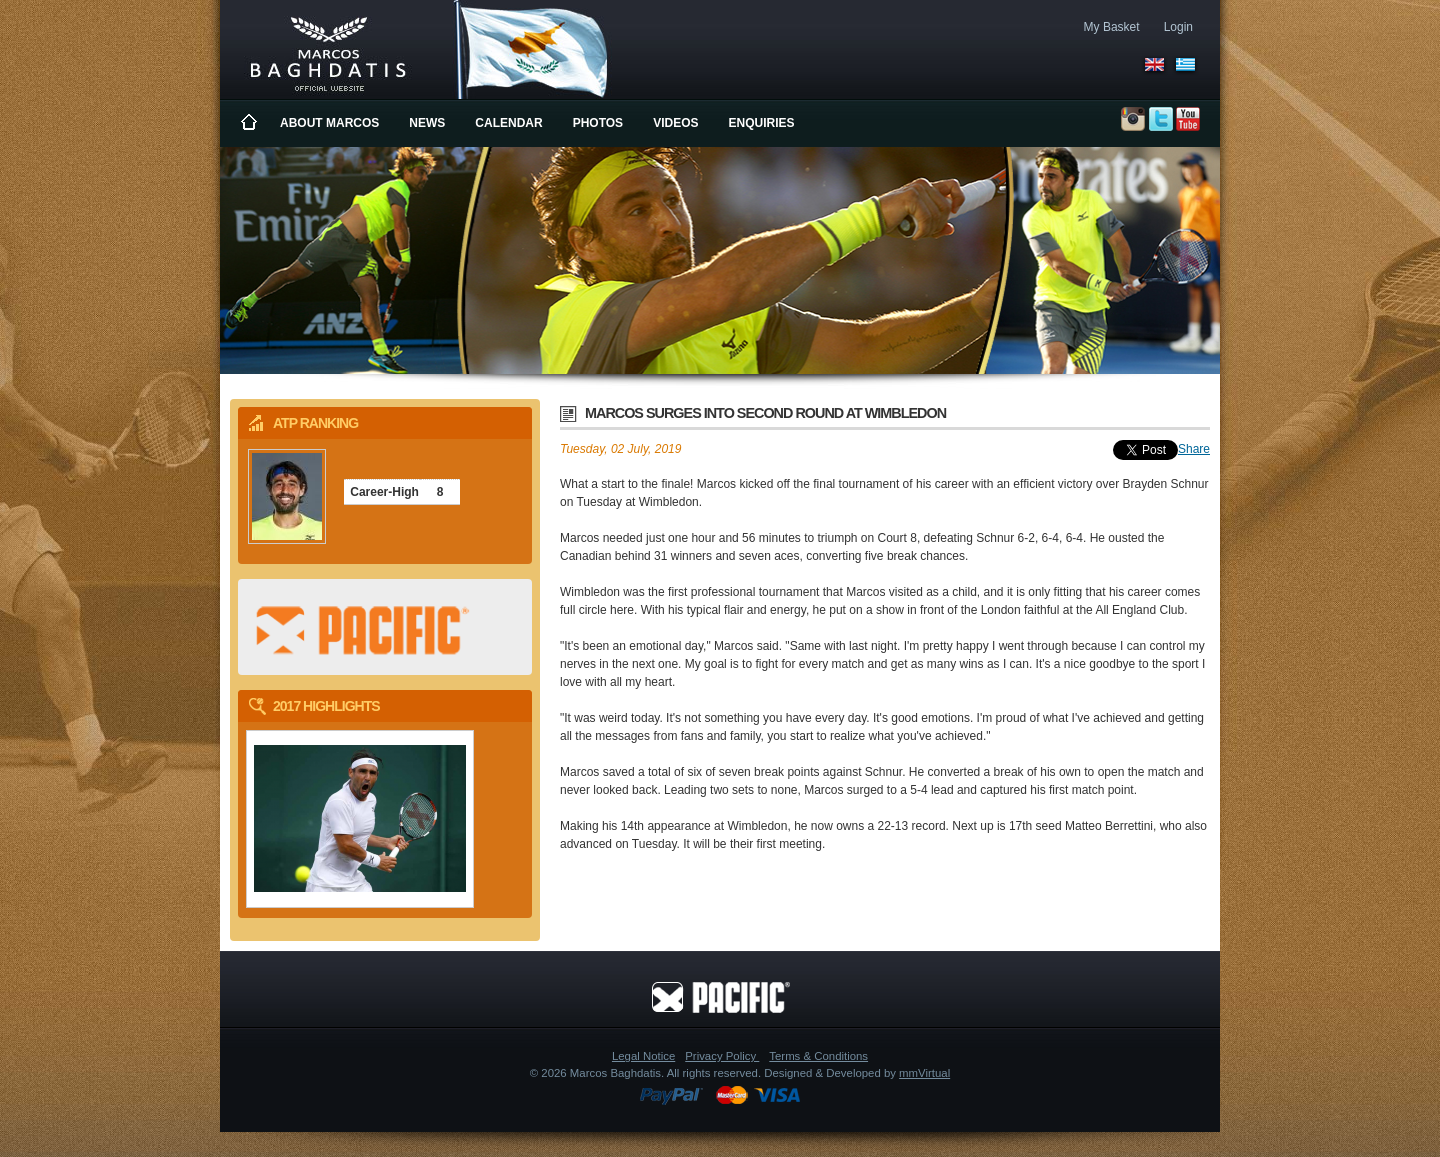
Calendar (508, 123)
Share (1194, 449)
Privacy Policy (722, 1056)
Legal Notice (643, 1056)
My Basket (1112, 27)
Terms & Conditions (818, 1056)
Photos (598, 123)
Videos (675, 123)
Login (1178, 27)
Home (250, 123)
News (427, 123)
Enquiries (762, 123)
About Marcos (329, 123)
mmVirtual (924, 1073)
